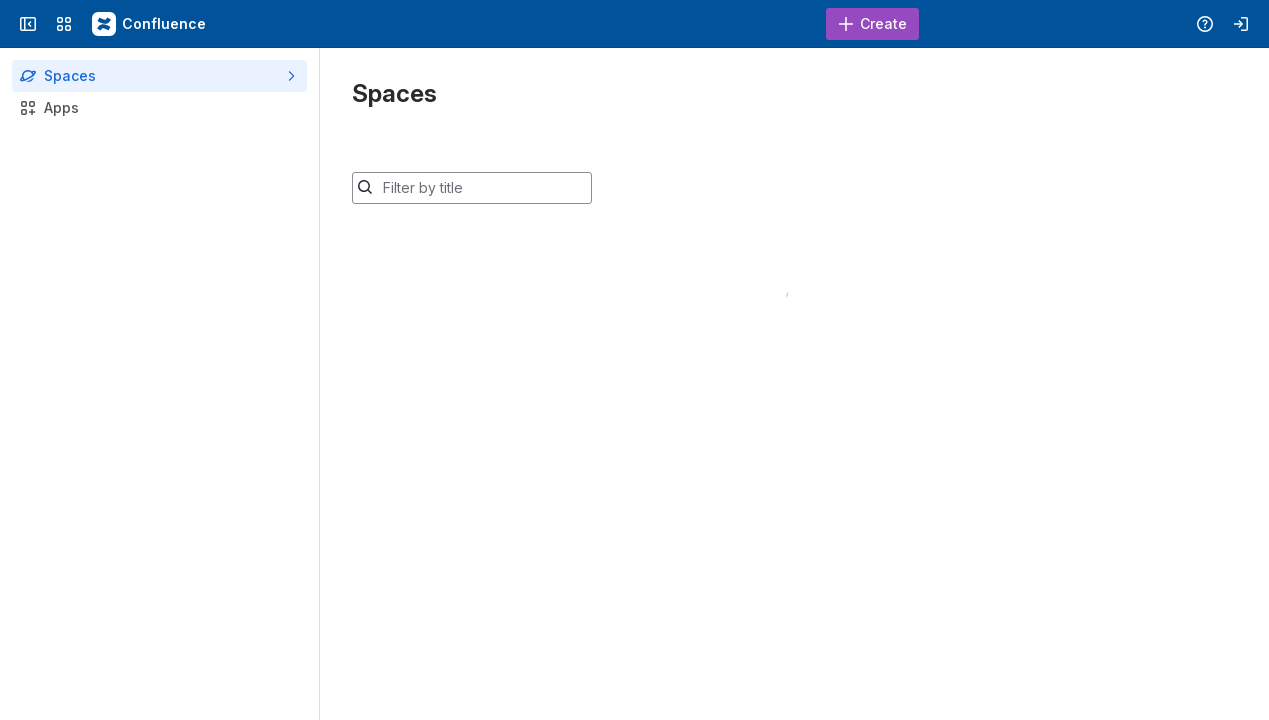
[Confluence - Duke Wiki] (150, 24)
